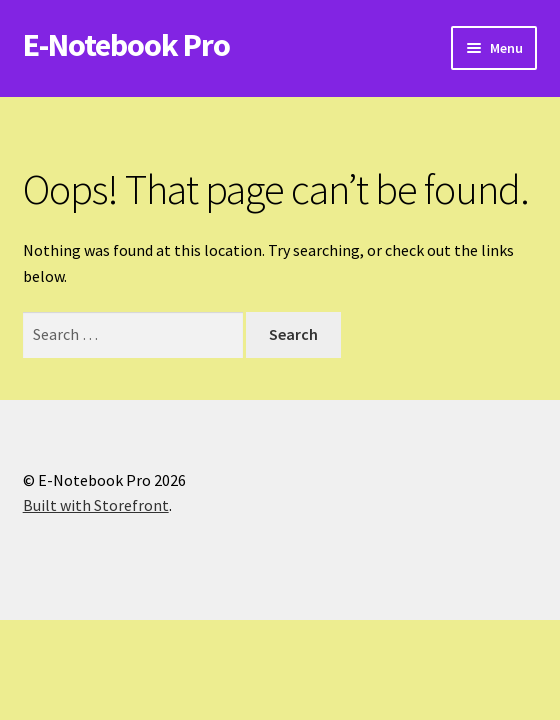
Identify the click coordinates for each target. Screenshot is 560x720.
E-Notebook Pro (126, 45)
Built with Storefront (96, 505)
